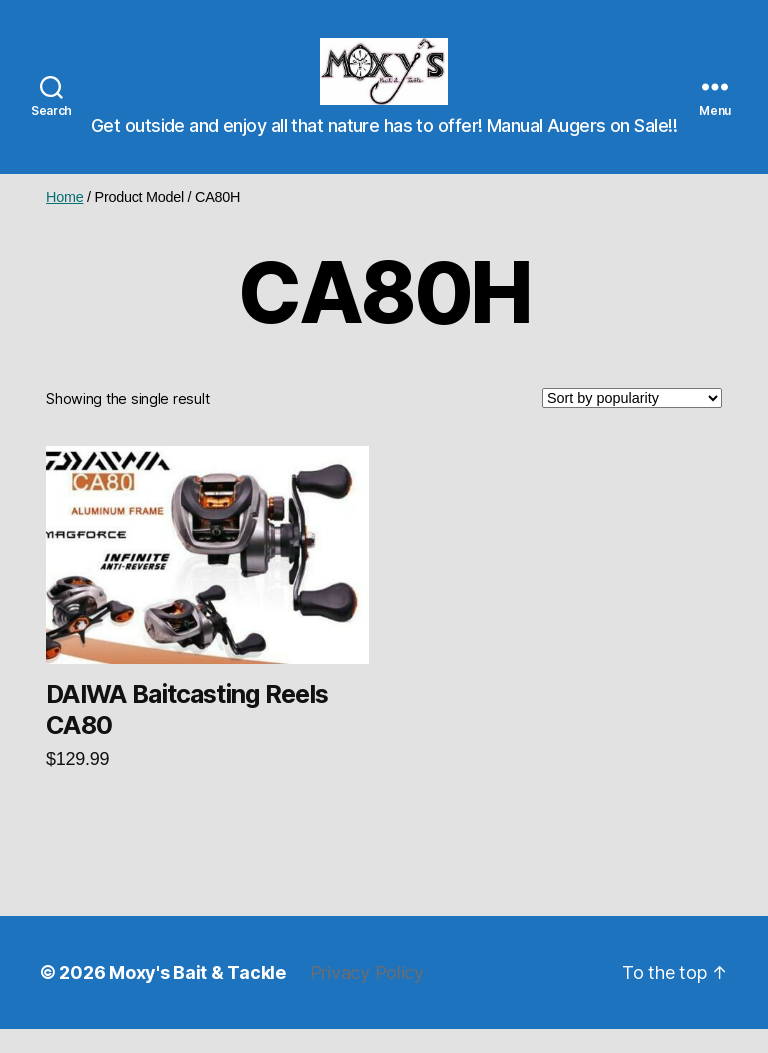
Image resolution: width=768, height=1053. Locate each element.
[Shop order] (632, 422)
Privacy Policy (367, 996)
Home (64, 220)
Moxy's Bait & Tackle (197, 996)
